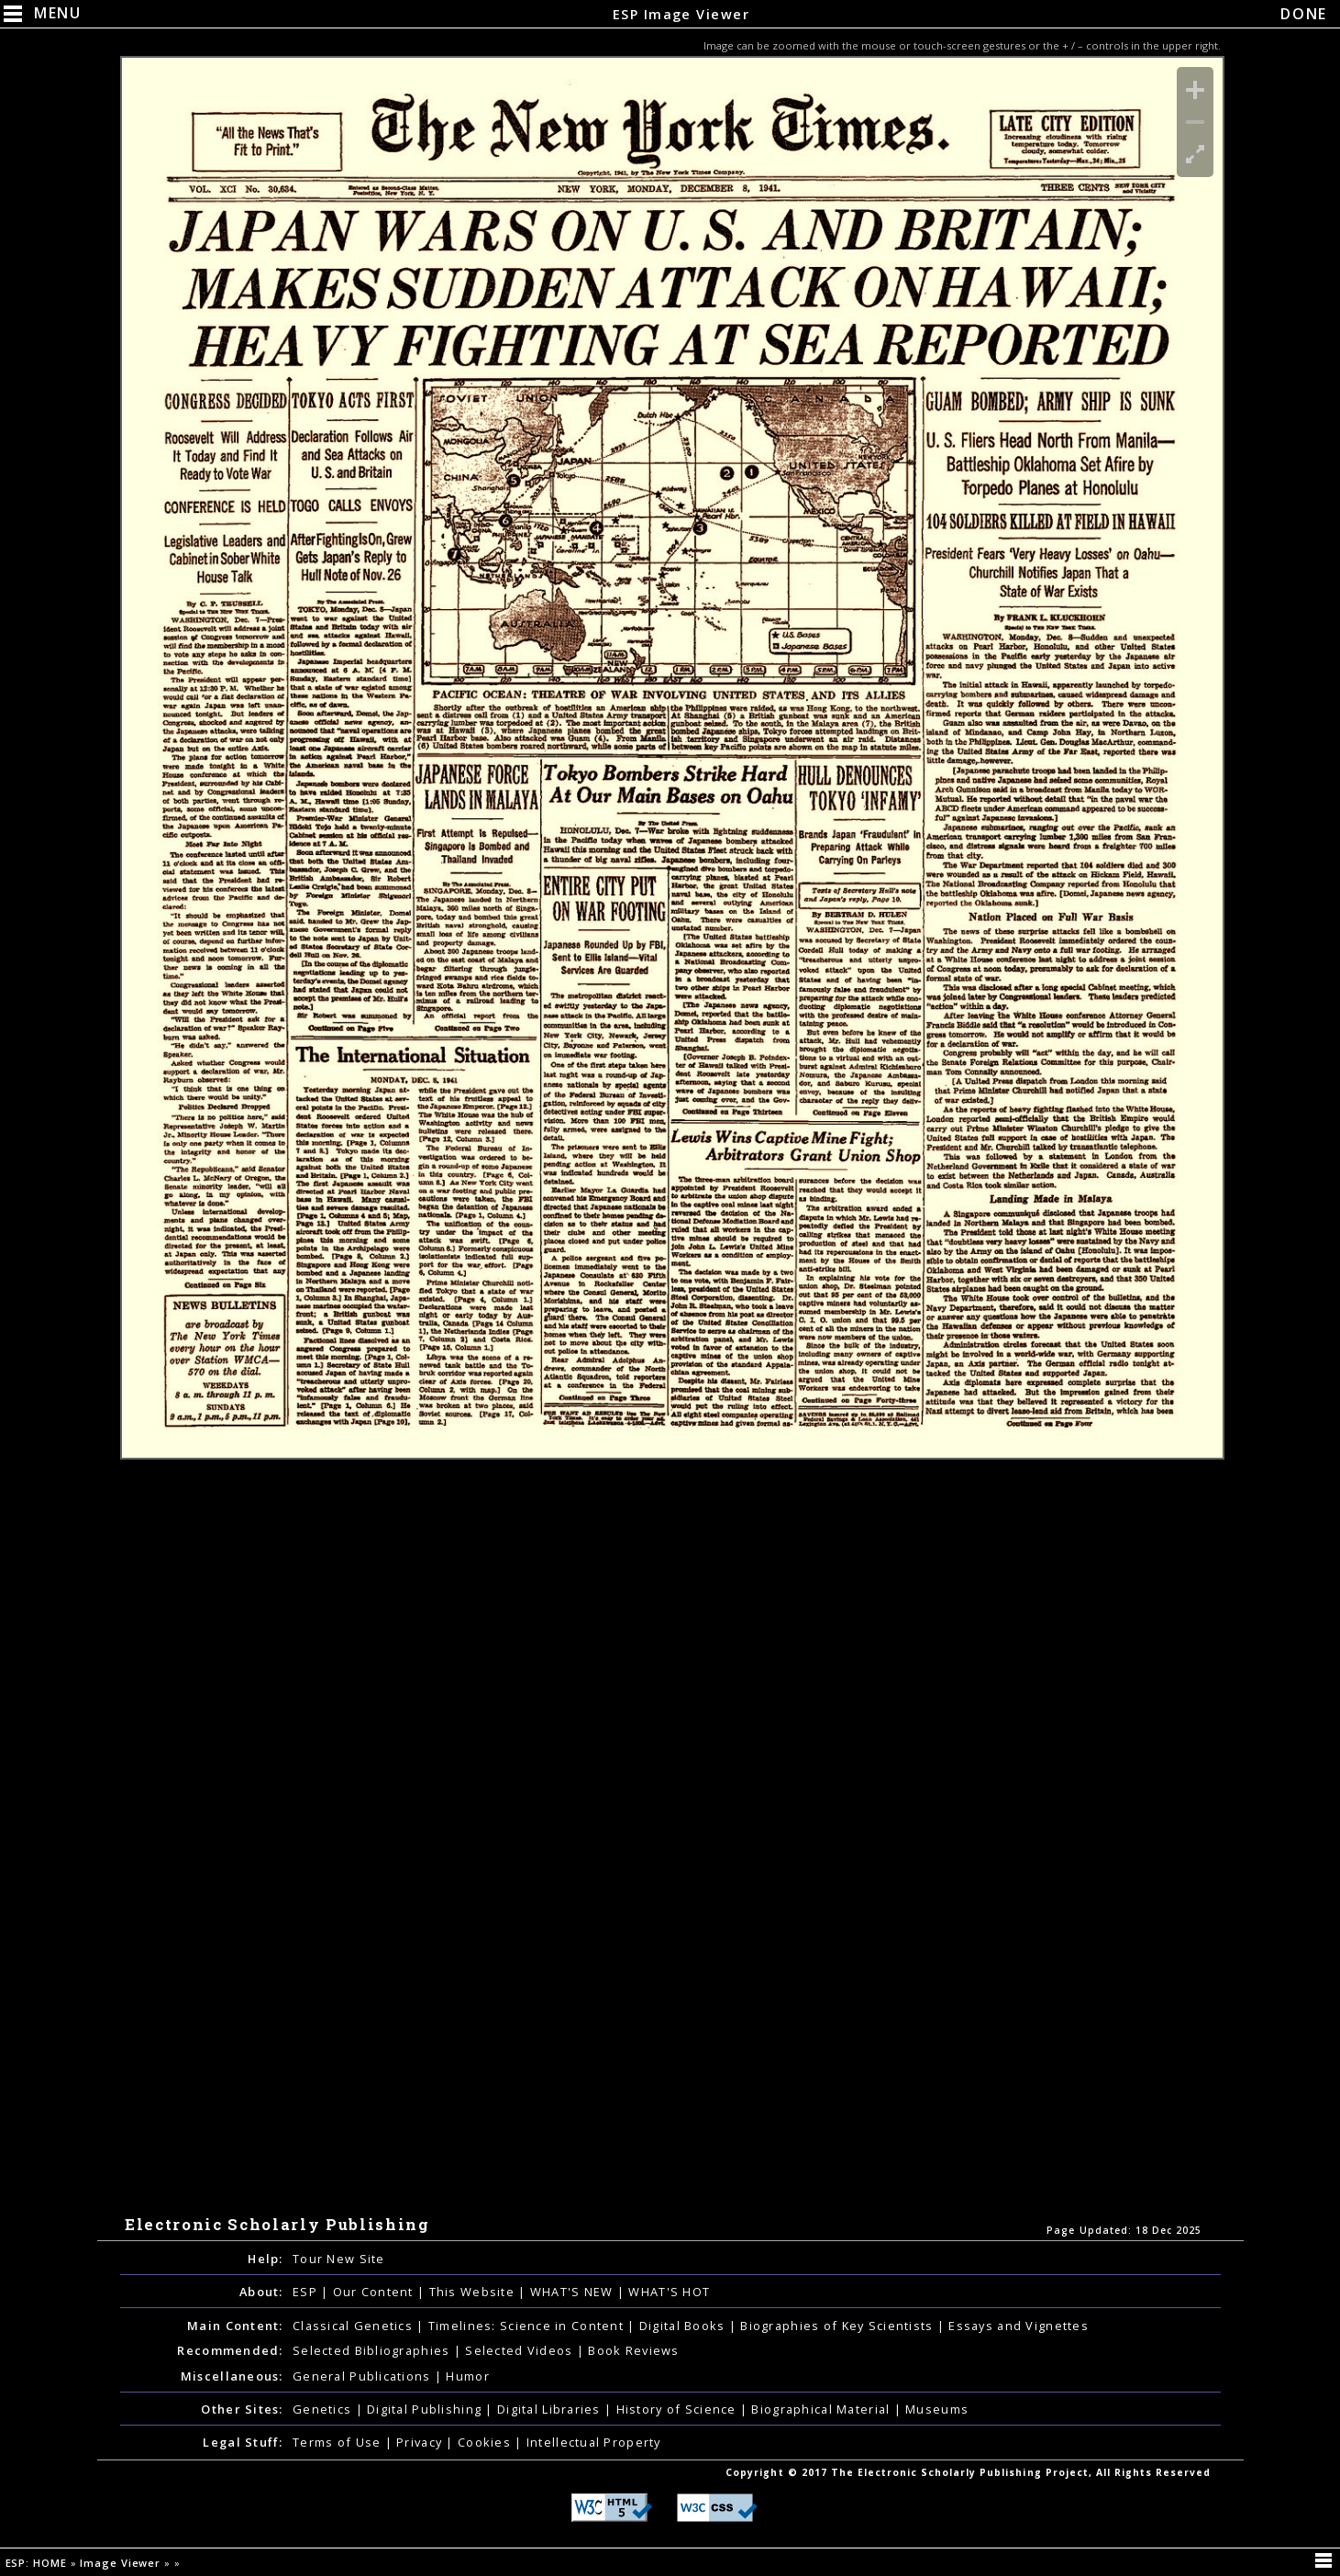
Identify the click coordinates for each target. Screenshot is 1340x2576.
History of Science (678, 2409)
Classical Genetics (354, 2325)
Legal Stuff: (242, 2442)
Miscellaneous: (232, 2376)
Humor (467, 2376)
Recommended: (229, 2350)
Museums (937, 2409)
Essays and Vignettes (1018, 2325)
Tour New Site (339, 2258)
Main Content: (235, 2325)
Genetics (324, 2409)
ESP (307, 2291)
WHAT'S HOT (669, 2291)
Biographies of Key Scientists (838, 2325)
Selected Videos (520, 2350)
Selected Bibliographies (373, 2350)
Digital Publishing (426, 2409)
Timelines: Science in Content (527, 2325)
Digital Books (684, 2325)
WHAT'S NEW (573, 2291)
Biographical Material (822, 2409)
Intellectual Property (593, 2442)
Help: (265, 2258)
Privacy (421, 2442)
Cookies (486, 2442)
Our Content (375, 2291)
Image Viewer (122, 2563)
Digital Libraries (550, 2409)
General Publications (364, 2376)
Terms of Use (339, 2442)
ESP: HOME (38, 2563)
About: (261, 2291)
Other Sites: (241, 2409)
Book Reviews (633, 2350)
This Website (474, 2291)
